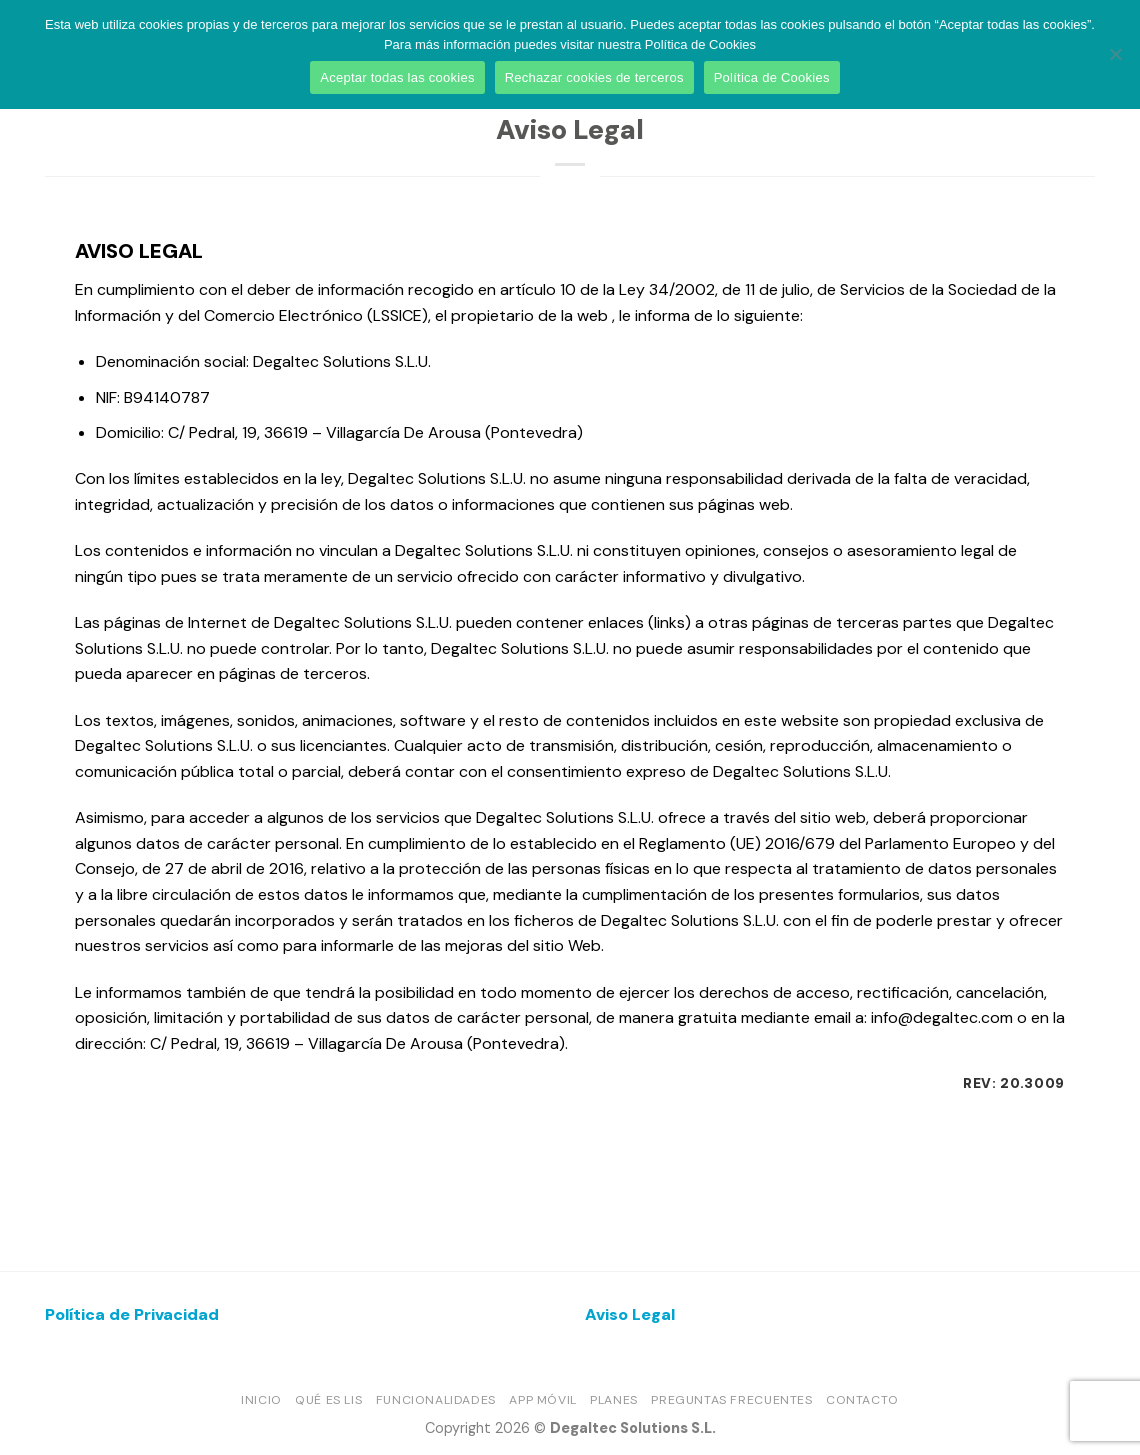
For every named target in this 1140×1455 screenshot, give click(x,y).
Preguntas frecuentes (731, 1400)
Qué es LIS (328, 1400)
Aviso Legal (630, 1314)
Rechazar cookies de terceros (594, 77)
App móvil (543, 1400)
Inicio (261, 1400)
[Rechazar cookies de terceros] (1115, 60)
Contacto (862, 1400)
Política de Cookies (772, 77)
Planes (614, 1400)
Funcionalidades (436, 1400)
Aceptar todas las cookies (397, 77)
